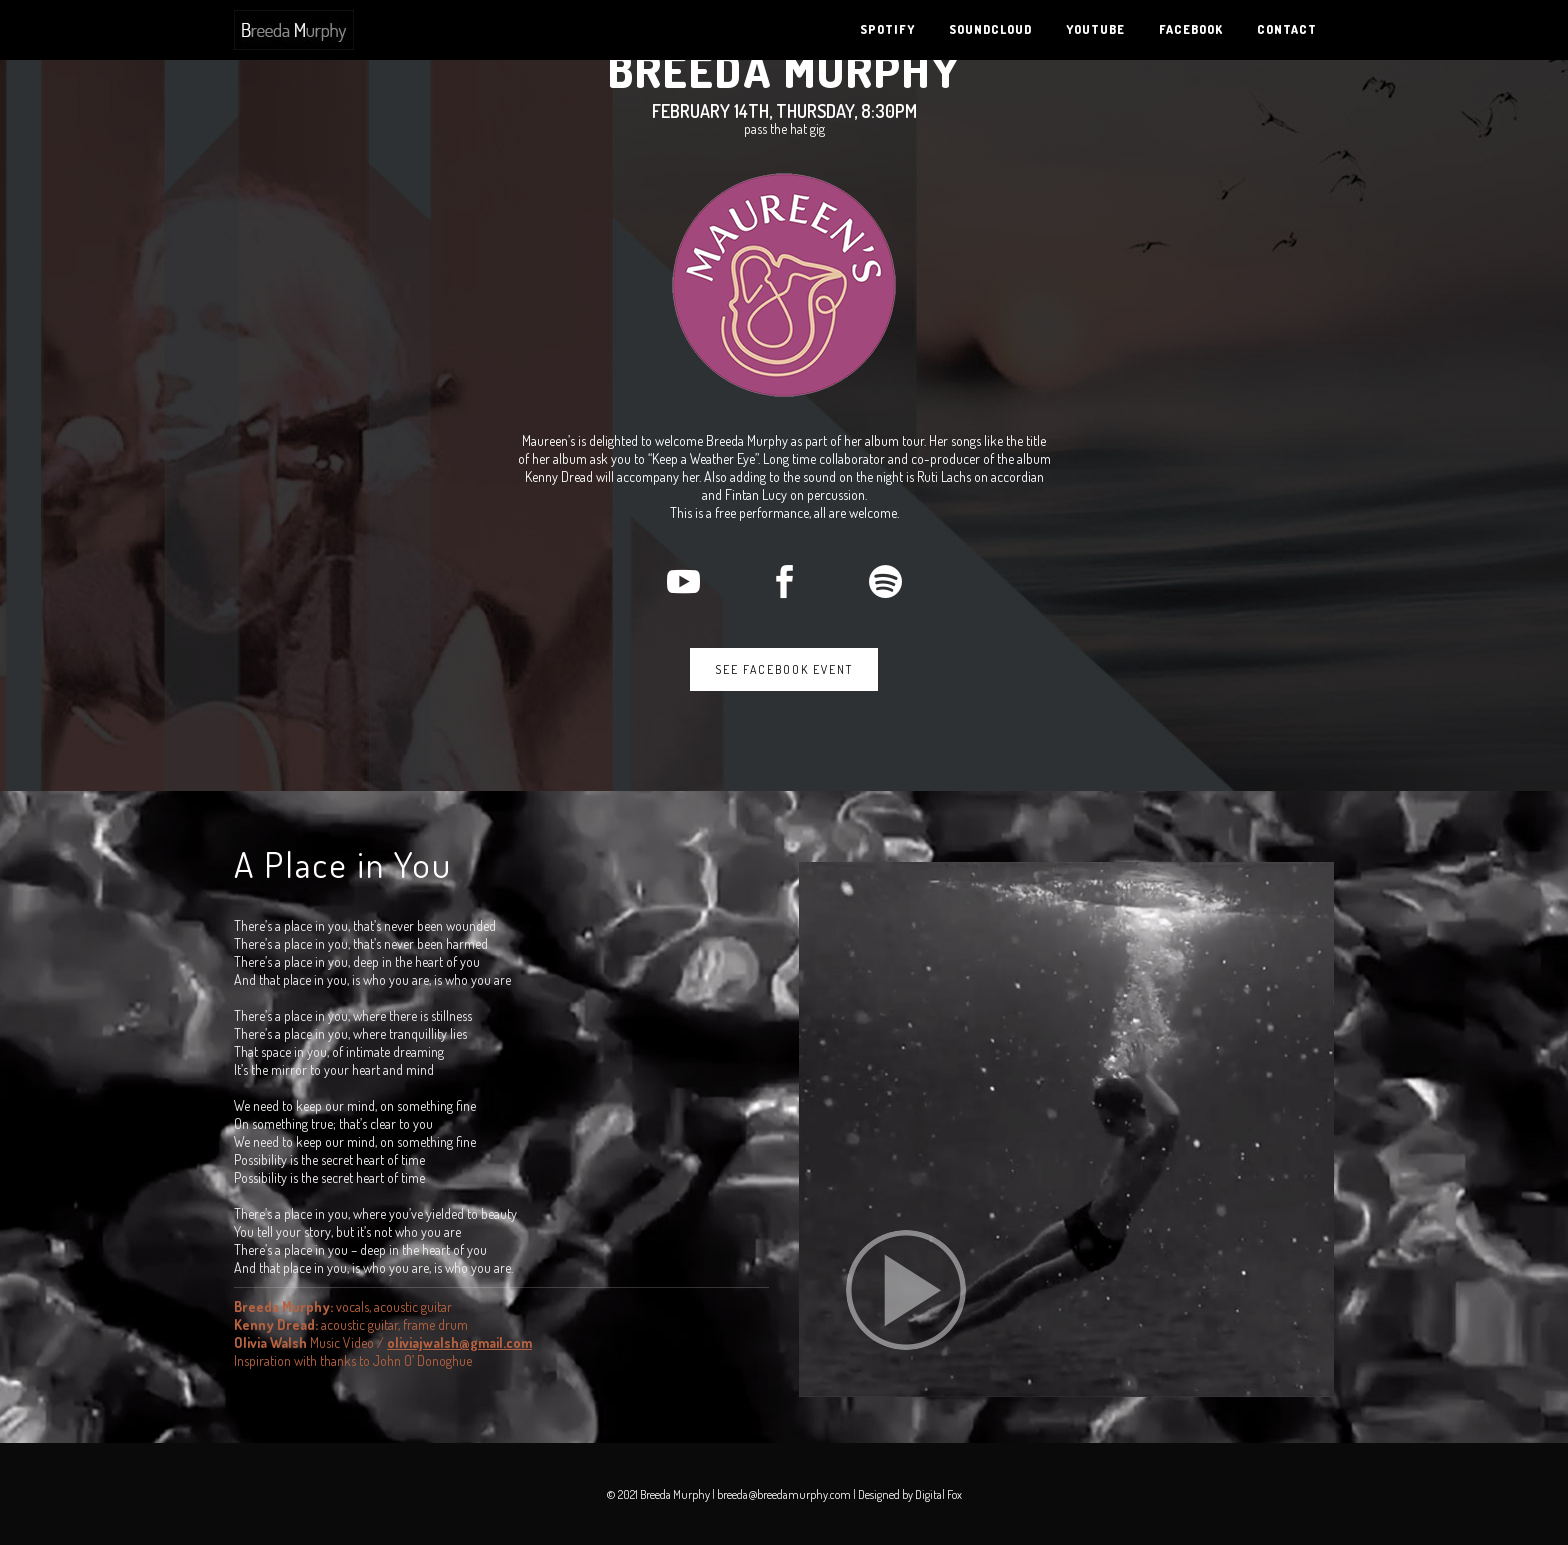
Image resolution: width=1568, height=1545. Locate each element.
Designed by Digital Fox (910, 1494)
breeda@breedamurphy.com (784, 1494)
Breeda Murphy (784, 70)
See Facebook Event (784, 669)
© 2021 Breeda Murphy (659, 1494)
